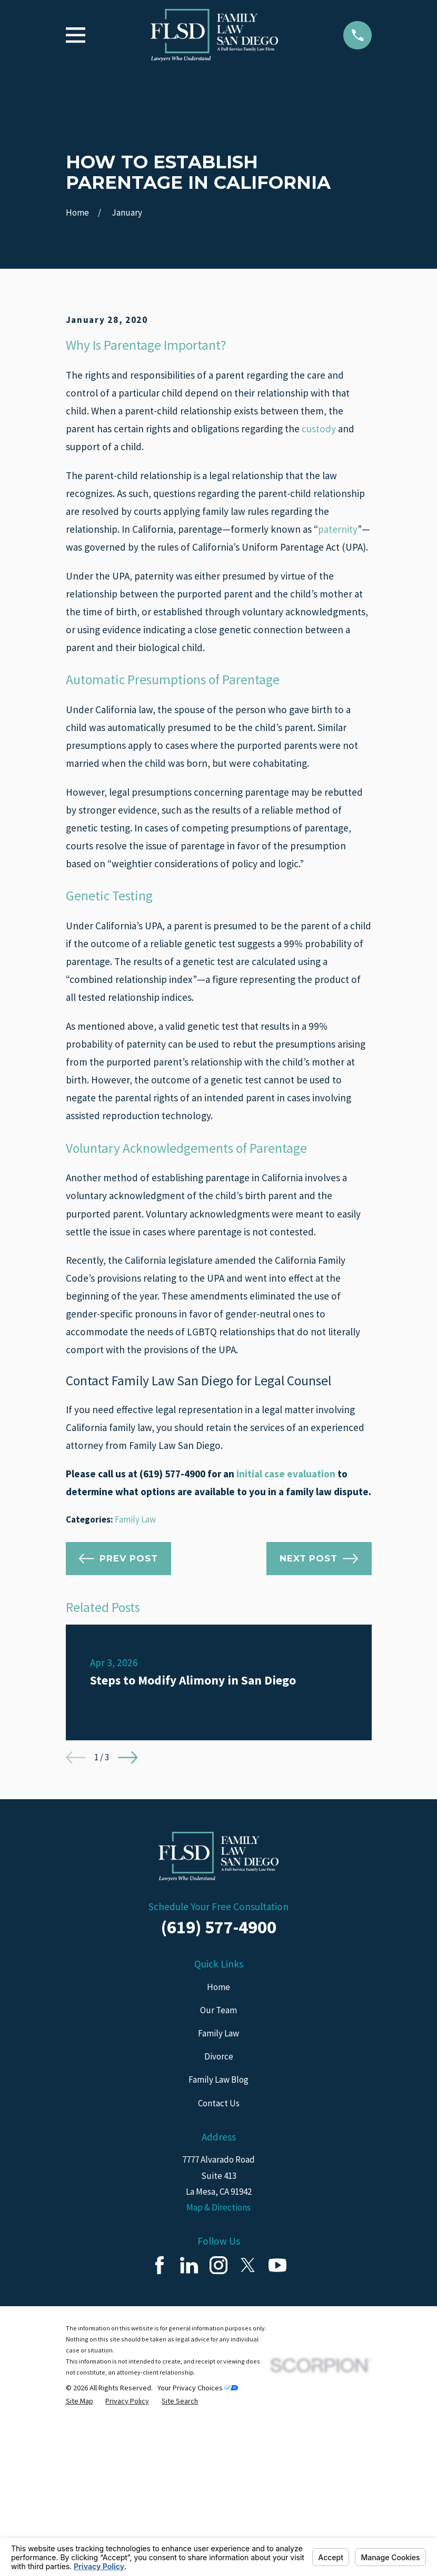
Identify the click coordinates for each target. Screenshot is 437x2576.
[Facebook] (159, 2444)
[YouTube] (277, 2444)
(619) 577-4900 (218, 2106)
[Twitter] (248, 2444)
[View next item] (127, 1936)
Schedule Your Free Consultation (218, 2086)
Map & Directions (218, 2386)
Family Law (135, 1698)
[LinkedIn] (189, 2444)
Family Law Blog (218, 2259)
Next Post (319, 1737)
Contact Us (219, 2282)
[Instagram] (218, 2444)
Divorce (218, 2235)
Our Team (218, 2189)
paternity (337, 708)
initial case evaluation (285, 1652)
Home (218, 2166)
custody (319, 607)
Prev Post (118, 1737)
